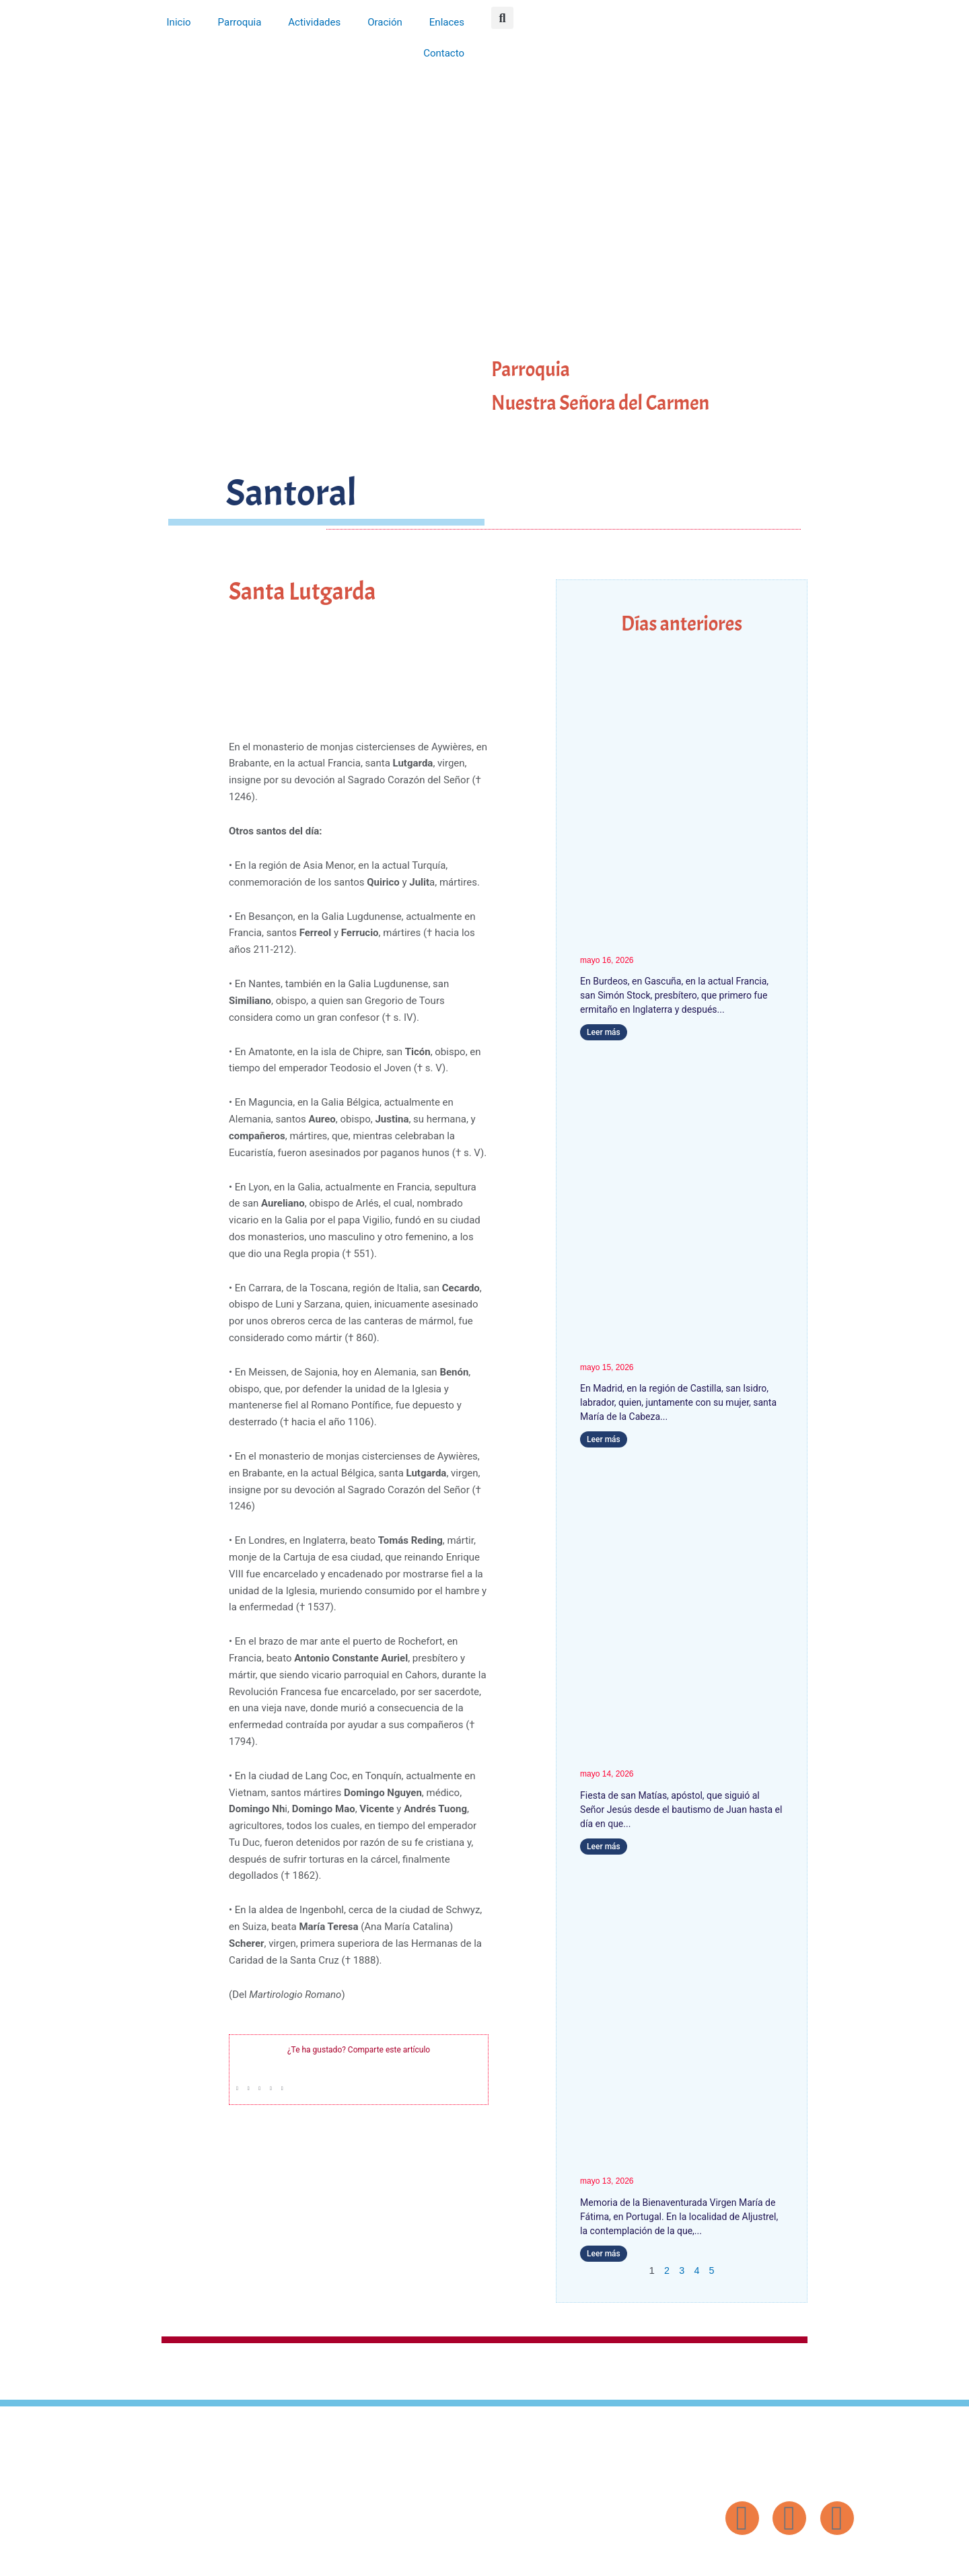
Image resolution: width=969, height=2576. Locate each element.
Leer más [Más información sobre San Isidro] (603, 1439)
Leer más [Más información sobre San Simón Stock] (603, 1032)
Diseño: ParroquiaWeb (819, 2558)
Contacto (443, 53)
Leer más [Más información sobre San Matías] (603, 1846)
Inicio (179, 22)
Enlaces (446, 22)
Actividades (314, 22)
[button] (502, 18)
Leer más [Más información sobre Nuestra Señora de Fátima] (603, 2253)
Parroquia (240, 22)
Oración (384, 22)
